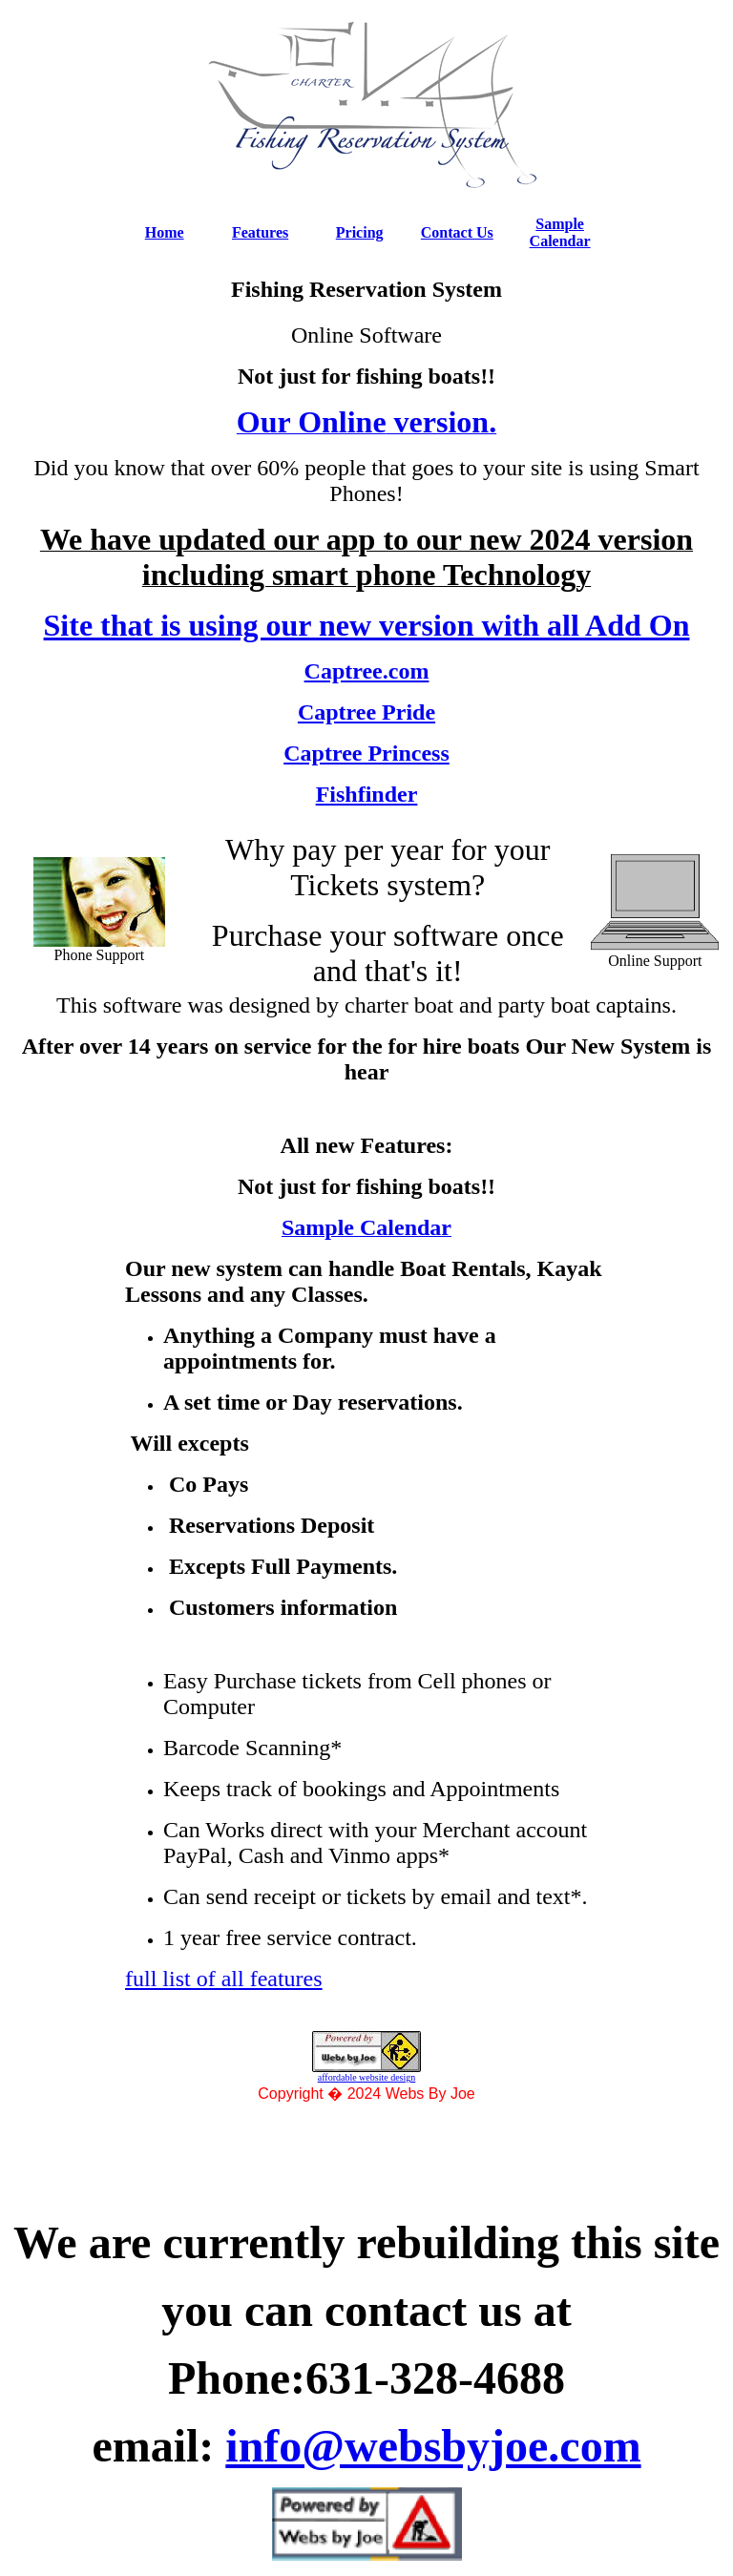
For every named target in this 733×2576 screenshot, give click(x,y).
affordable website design (367, 2077)
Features (260, 232)
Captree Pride (366, 712)
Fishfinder (367, 794)
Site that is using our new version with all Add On (367, 625)
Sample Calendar (560, 232)
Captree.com (366, 671)
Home (164, 232)
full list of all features (224, 1978)
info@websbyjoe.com (432, 2445)
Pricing (360, 232)
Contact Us (457, 232)
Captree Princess (366, 753)
